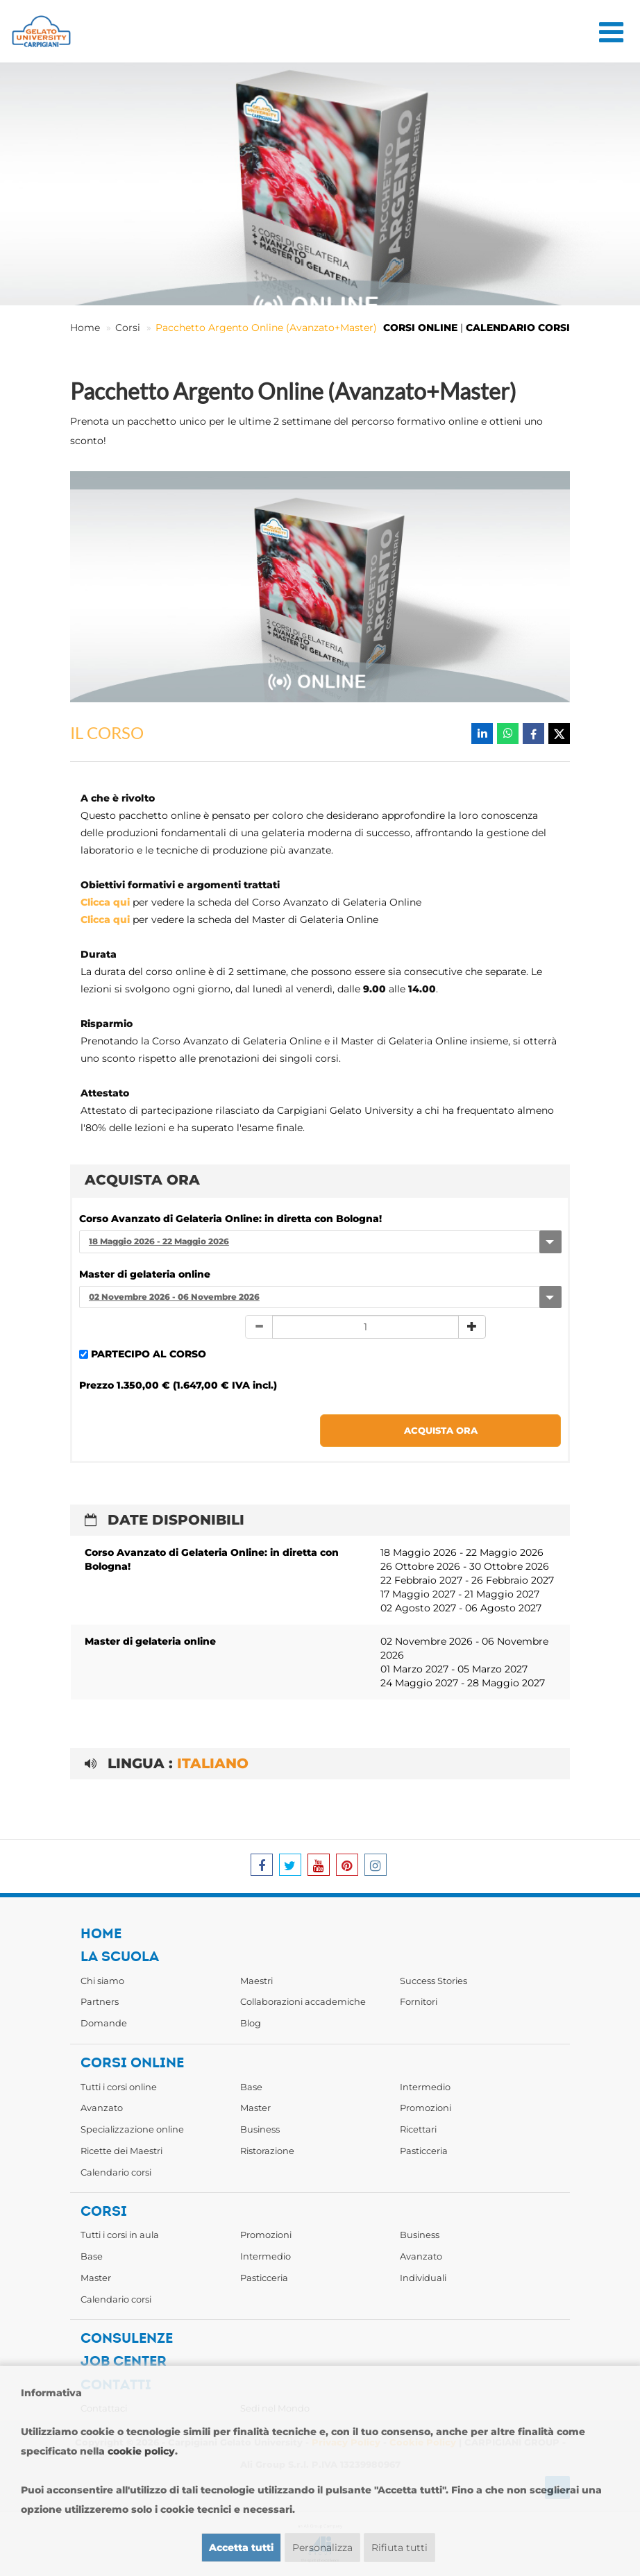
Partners (100, 2001)
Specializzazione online (132, 2129)
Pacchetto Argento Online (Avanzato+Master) (266, 327)
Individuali (423, 2277)
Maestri (256, 1980)
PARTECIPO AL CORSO (148, 1354)
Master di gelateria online (144, 1274)
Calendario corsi (116, 2172)
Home (85, 327)
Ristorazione (267, 2150)
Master (255, 2107)
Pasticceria (424, 2150)
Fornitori (418, 2001)
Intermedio (425, 2086)
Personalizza (322, 2547)
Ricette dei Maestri (121, 2150)
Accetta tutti (241, 2547)
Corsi (127, 327)
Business (260, 2129)
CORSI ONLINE (420, 327)
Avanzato (102, 2107)
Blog (250, 2022)
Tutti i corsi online (119, 2086)
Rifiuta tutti (399, 2547)
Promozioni (425, 2107)
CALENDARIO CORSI (518, 327)
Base (251, 2086)
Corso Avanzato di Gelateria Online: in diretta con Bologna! (230, 1218)
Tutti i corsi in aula (120, 2234)
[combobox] (320, 1241)
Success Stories (433, 1980)
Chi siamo (102, 1980)
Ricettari (418, 2129)
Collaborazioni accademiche (303, 2001)
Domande (104, 2022)
